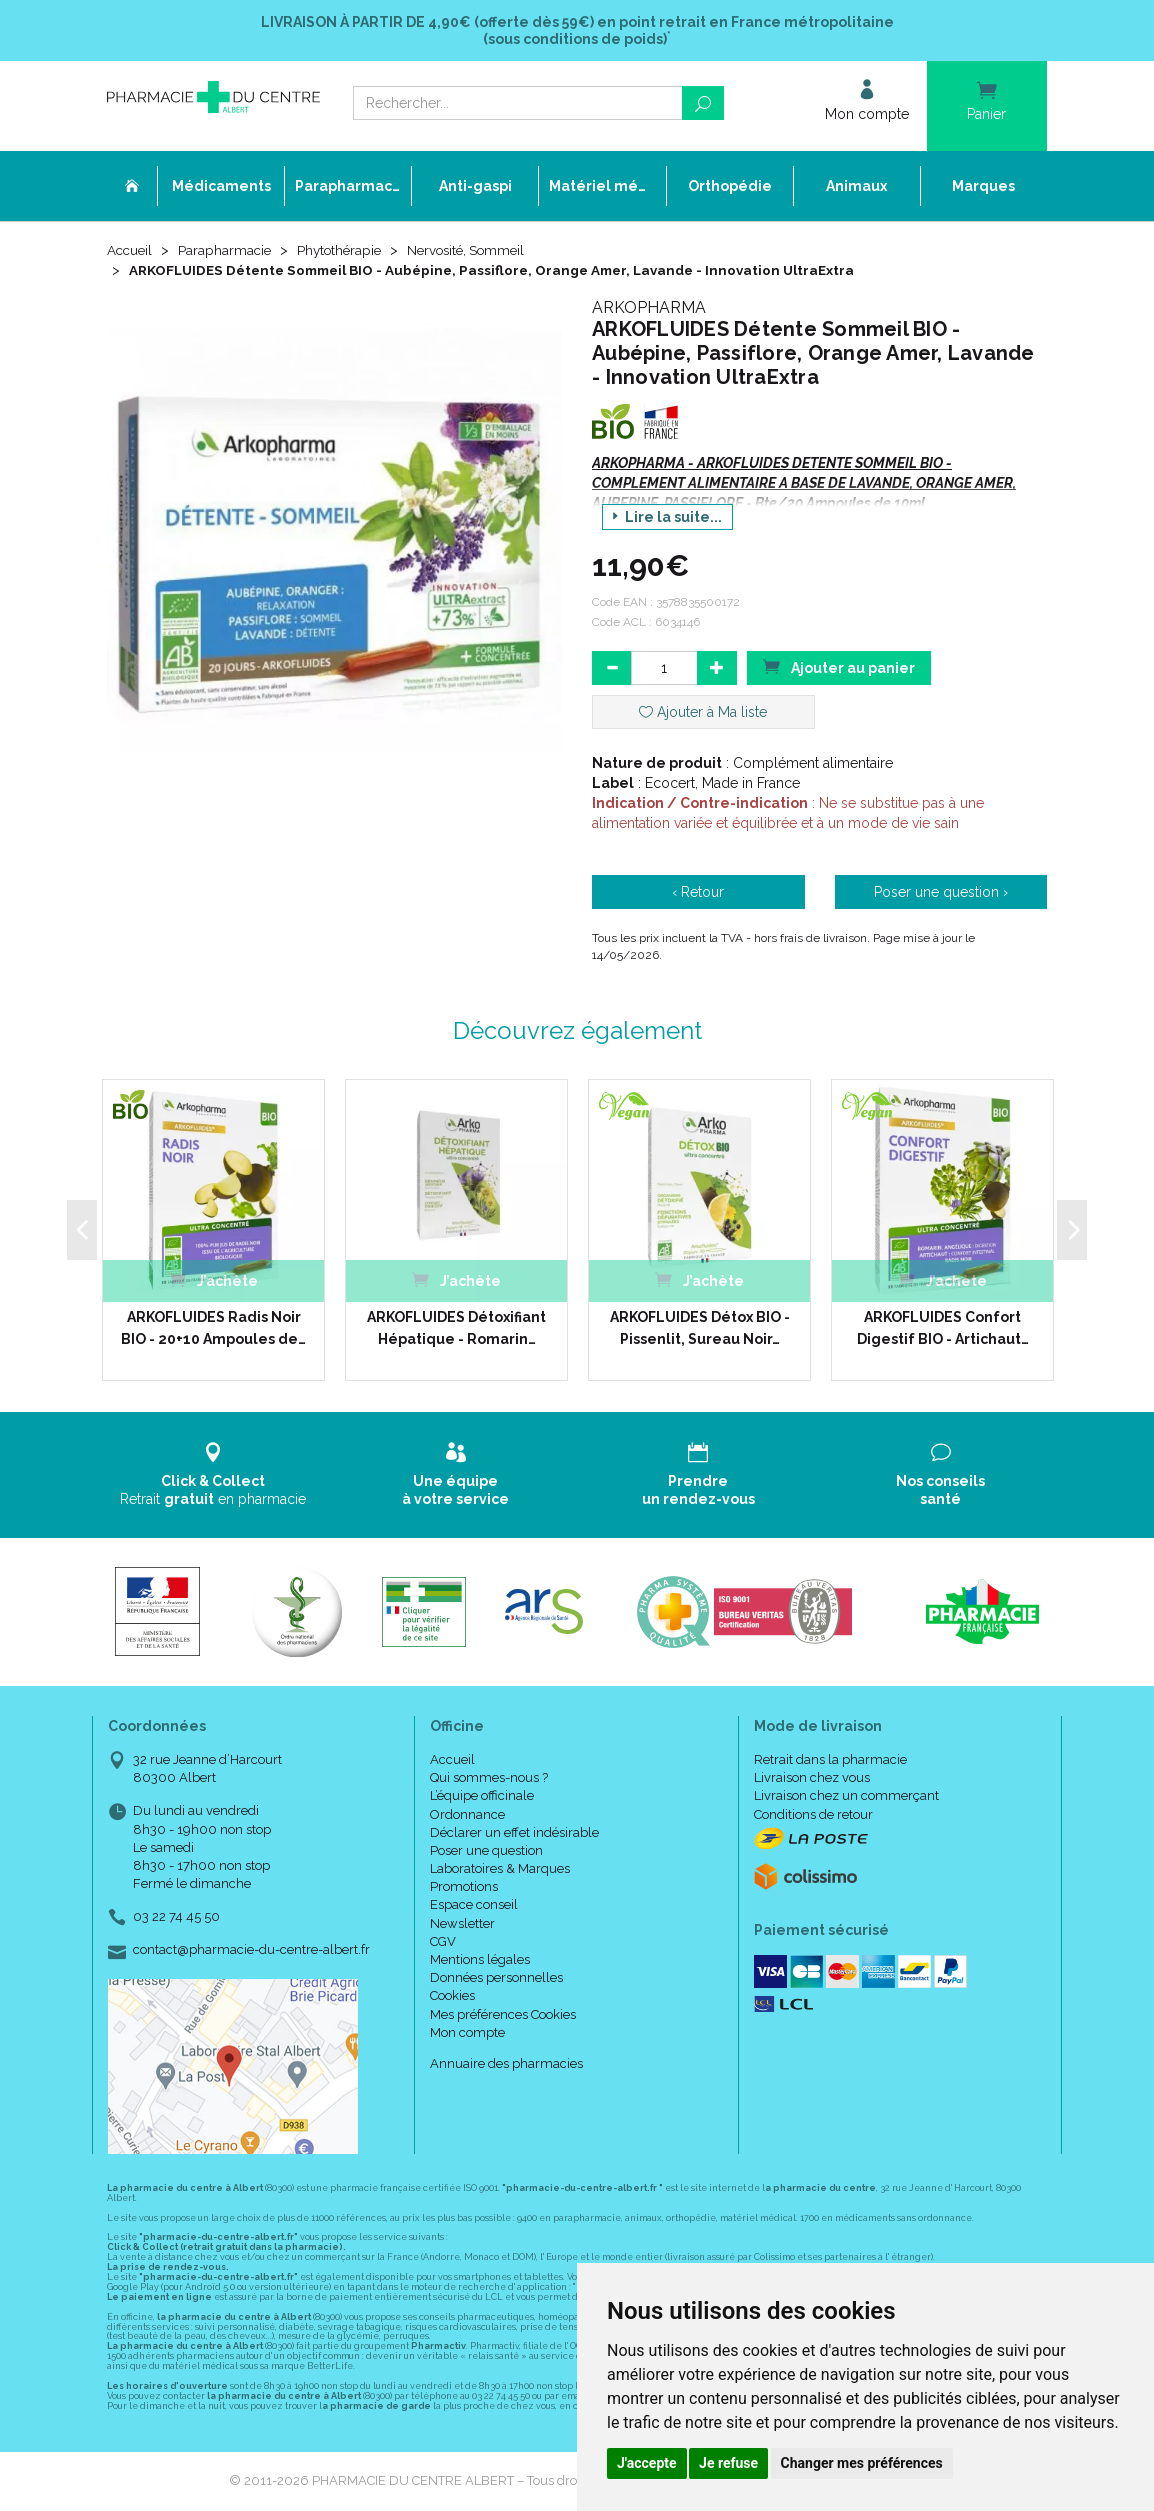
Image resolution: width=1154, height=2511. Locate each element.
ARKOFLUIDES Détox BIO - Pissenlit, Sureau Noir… (700, 1329)
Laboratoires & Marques (500, 1870)
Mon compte (467, 2034)
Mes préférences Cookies (503, 2015)
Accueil (131, 252)
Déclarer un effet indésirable (514, 1834)
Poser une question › (941, 894)
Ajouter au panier (839, 668)
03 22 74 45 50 (176, 1918)
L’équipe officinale (482, 1797)
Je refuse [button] (728, 2463)
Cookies (452, 1997)
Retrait (213, 1475)
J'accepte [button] (647, 2463)
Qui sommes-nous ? (489, 1779)
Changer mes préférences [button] (862, 2463)
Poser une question (486, 1852)
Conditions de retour (813, 1815)
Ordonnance (467, 1815)
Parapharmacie (228, 252)
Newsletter (462, 1925)
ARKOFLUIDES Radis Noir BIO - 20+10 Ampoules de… (213, 1329)
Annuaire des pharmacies (506, 2065)
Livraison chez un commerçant (846, 1797)
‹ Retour (698, 894)
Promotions (464, 1888)
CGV (443, 1943)
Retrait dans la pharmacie (830, 1761)
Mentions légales (480, 1961)
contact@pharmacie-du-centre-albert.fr (251, 1952)
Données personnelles (496, 1979)
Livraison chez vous (812, 1779)
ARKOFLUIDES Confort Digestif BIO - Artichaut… (943, 1329)
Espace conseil (474, 1906)
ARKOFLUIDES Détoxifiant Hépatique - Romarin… (456, 1329)
